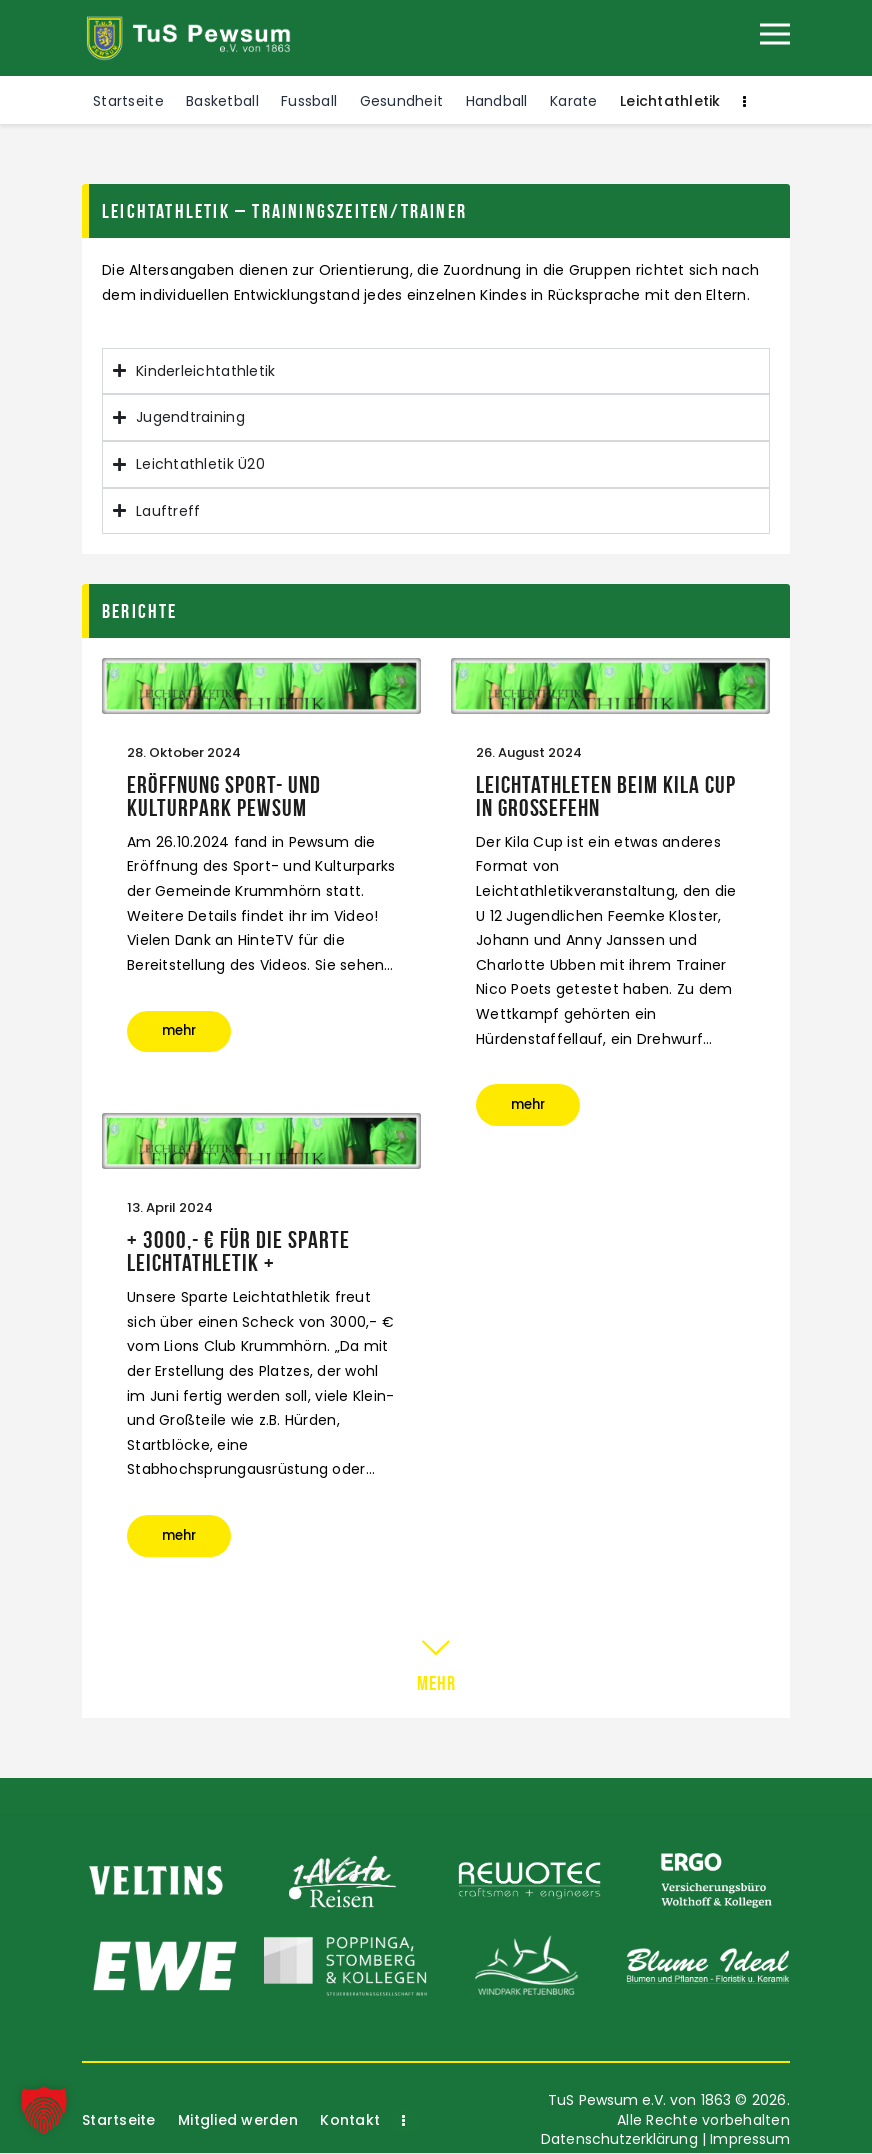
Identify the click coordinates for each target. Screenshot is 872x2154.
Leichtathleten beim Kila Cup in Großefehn (606, 797)
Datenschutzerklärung (616, 2140)
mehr (188, 1035)
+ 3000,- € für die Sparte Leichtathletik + (238, 1252)
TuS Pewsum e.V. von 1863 (637, 2101)
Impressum (749, 2140)
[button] (44, 2110)
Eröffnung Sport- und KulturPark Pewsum (224, 797)
